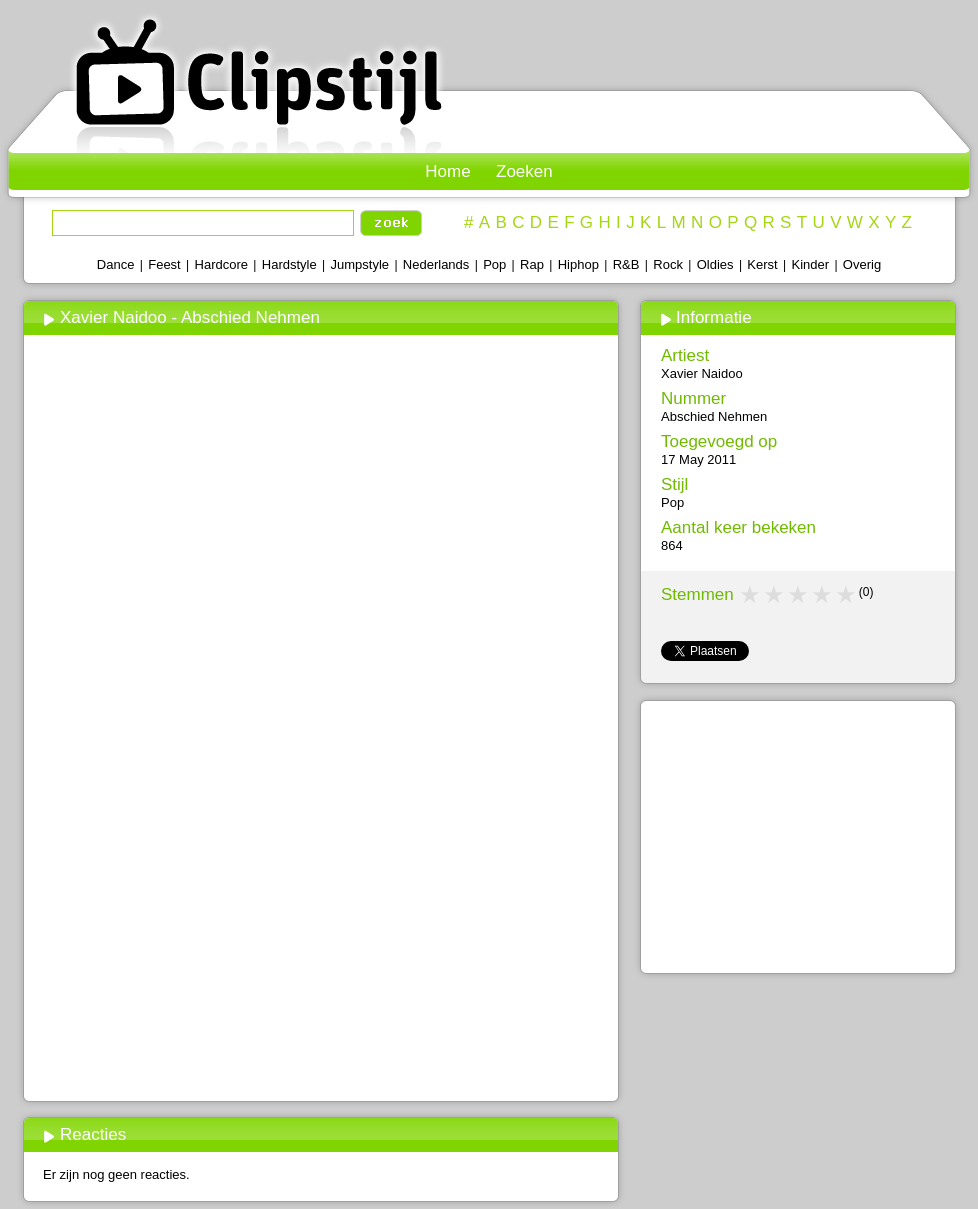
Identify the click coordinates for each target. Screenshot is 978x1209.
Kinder (810, 264)
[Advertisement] (320, 947)
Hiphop (578, 264)
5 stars (847, 595)
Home (447, 171)
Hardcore (221, 264)
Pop (494, 264)
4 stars (823, 595)
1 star (751, 595)
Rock (668, 264)
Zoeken (524, 171)
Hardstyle (289, 264)
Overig (862, 264)
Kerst (762, 264)
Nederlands (436, 264)
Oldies (715, 264)
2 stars (775, 595)
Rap (532, 264)
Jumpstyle (360, 264)
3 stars (799, 595)
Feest (164, 264)
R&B (626, 264)
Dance (116, 264)
